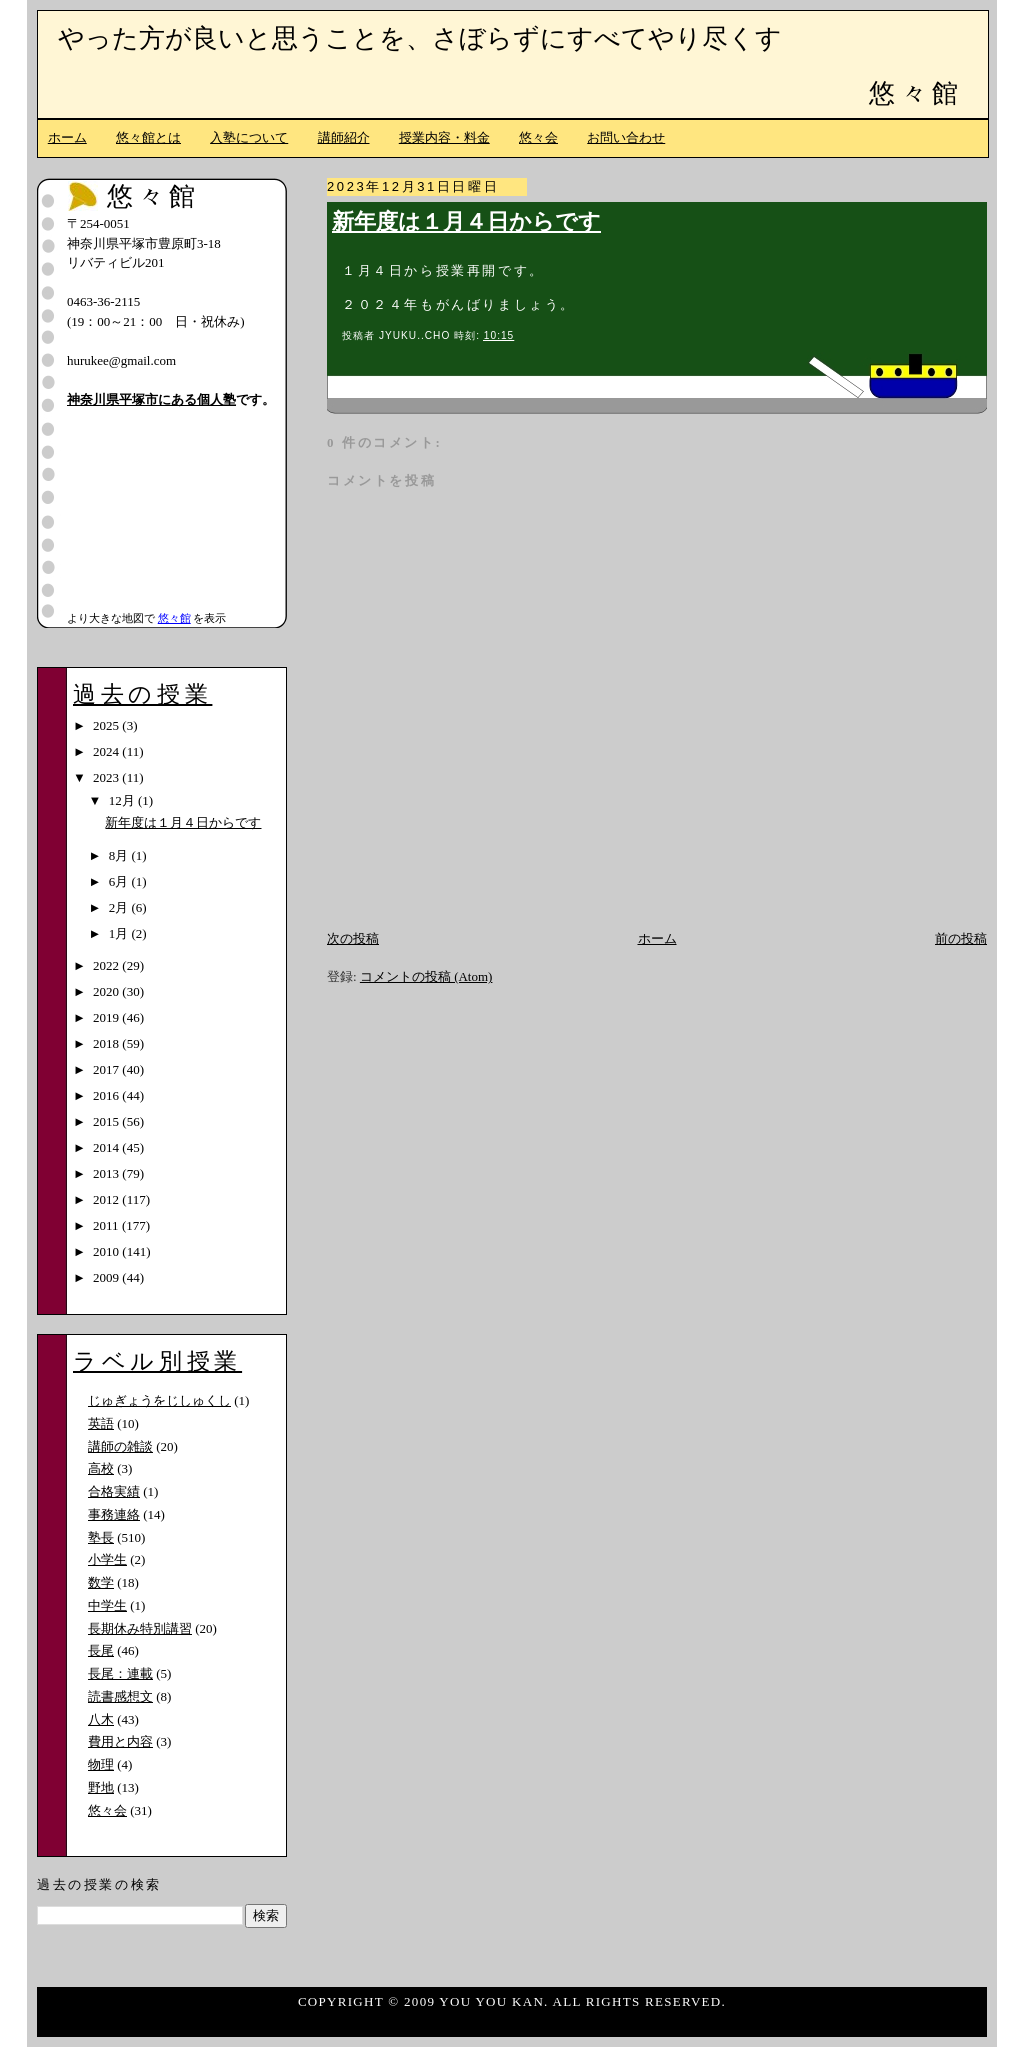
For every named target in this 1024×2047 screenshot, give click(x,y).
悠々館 (916, 93)
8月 (120, 855)
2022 (107, 965)
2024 (107, 751)
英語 (101, 1423)
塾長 (101, 1537)
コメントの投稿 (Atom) (426, 976)
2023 (107, 777)
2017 (107, 1069)
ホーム (67, 137)
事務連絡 (114, 1514)
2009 (107, 1277)
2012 (107, 1199)
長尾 (101, 1650)
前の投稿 (961, 938)
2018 (107, 1043)
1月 (120, 933)
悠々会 (538, 137)
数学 (101, 1582)
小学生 (107, 1559)
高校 (101, 1468)
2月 (120, 907)
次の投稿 (353, 938)
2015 (107, 1121)
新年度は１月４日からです (466, 222)
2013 (107, 1173)
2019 (107, 1017)
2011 (107, 1225)
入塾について (249, 137)
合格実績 (114, 1491)
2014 (107, 1147)
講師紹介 (344, 137)
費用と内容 (120, 1741)
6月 (120, 881)
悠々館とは (148, 137)
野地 (101, 1787)
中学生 (107, 1605)
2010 (107, 1251)
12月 (123, 800)
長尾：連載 (120, 1673)
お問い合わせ (626, 137)
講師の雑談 (120, 1446)
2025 (107, 725)
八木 (101, 1719)
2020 (107, 991)
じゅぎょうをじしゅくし (159, 1400)
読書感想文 (120, 1696)
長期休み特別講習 (140, 1628)
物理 (101, 1764)
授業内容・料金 (444, 137)
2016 (107, 1095)
